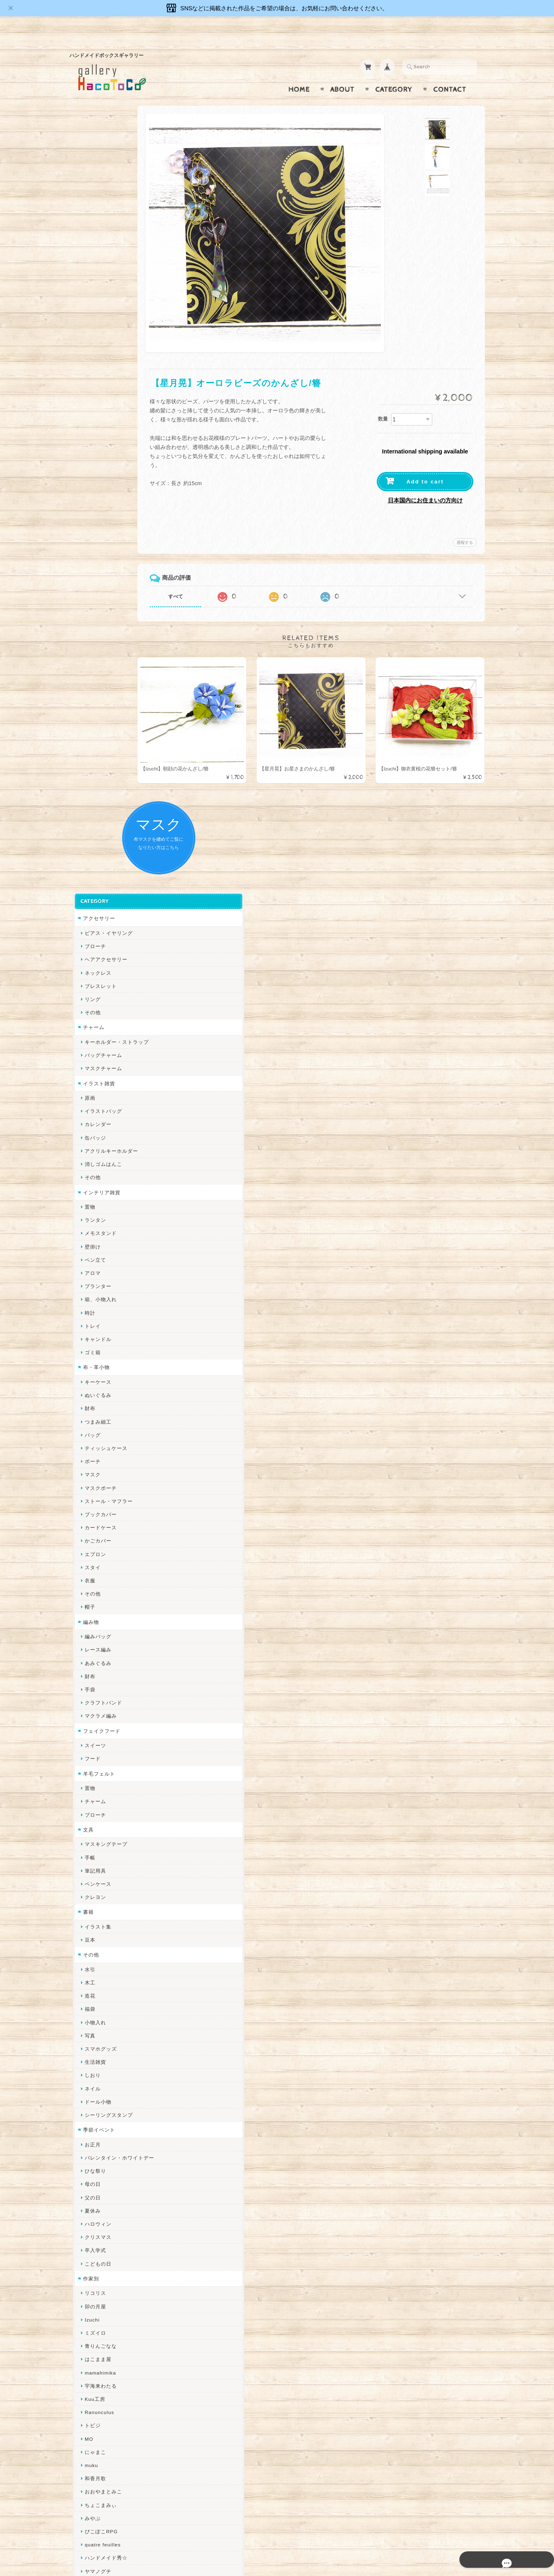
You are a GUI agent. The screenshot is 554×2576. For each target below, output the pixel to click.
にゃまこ (92, 1728)
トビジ (89, 1701)
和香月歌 (92, 1754)
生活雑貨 (92, 1338)
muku (88, 1741)
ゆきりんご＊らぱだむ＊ (110, 2178)
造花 (86, 1271)
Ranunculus (96, 1688)
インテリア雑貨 (98, 468)
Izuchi (89, 1595)
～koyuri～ (94, 1953)
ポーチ (89, 737)
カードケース (97, 803)
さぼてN (91, 2138)
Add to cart (425, 465)
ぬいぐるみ (94, 671)
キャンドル (94, 615)
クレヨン (92, 1173)
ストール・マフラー (105, 777)
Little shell (94, 2059)
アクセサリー (96, 194)
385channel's (98, 2085)
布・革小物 (93, 643)
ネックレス (94, 248)
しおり (89, 1351)
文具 (85, 1105)
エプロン (92, 829)
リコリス (92, 1569)
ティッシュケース (102, 724)
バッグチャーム (100, 331)
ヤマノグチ (94, 1847)
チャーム (90, 303)
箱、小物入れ (97, 575)
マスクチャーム (100, 344)
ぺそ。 (89, 1860)
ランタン (92, 496)
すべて (202, 580)
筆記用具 (92, 1146)
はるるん (92, 1926)
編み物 (88, 897)
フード (89, 1034)
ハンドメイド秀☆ (102, 1833)
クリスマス (94, 1513)
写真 (86, 1311)
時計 (86, 588)
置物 (86, 483)
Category (394, 73)
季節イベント (96, 1405)
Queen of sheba (101, 2019)
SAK (86, 2257)
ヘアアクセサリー (102, 235)
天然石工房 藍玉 (101, 1886)
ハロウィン (94, 1500)
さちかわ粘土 (97, 2072)
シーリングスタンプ (105, 1391)
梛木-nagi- (94, 1900)
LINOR (89, 2125)
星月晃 (89, 1939)
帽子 (86, 883)
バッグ (89, 711)
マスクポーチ (97, 763)
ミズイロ (92, 1609)
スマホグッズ (97, 1324)
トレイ (89, 602)
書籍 (85, 1188)
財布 (86, 684)
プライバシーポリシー (106, 2441)
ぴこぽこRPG (97, 1807)
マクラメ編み (97, 991)
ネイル (89, 1364)
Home (299, 73)
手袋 (86, 965)
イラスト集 (94, 1202)
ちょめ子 (92, 1979)
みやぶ (89, 1794)
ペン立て (92, 536)
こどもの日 (94, 1539)
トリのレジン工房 (102, 2231)
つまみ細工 (94, 697)
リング (89, 275)
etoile (88, 2244)
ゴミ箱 (89, 628)
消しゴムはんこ (100, 440)
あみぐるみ (94, 938)
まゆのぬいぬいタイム (108, 2046)
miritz (88, 1993)
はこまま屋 (94, 1635)
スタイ (89, 843)
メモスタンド (97, 509)
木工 (86, 1258)
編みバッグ (94, 912)
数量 (383, 403)
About (342, 73)
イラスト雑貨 (96, 359)
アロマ (89, 549)
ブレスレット (97, 262)
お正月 (89, 1420)
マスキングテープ (102, 1120)
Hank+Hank (95, 1966)
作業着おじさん (100, 1913)
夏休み (89, 1486)
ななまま (92, 2032)
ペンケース (94, 1160)
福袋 (86, 1285)
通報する (465, 526)
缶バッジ (92, 413)
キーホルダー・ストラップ (113, 318)
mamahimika (97, 1648)
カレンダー (94, 400)
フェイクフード (98, 1006)
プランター (94, 562)
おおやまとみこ (100, 1767)
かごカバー (94, 816)
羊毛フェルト (96, 1049)
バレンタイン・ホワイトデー (116, 1433)
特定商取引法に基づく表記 (111, 2457)
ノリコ (89, 1873)
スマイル (92, 2098)
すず (86, 2204)
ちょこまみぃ (97, 1780)
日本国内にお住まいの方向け (425, 484)
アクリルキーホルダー (108, 427)
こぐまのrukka (99, 2112)
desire (89, 2006)
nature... (92, 2164)
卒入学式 (92, 1526)
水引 (86, 1245)
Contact (449, 73)
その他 (89, 288)
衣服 (86, 856)
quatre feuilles (99, 1820)
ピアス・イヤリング (105, 209)
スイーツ (92, 1021)
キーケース (94, 658)
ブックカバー (97, 790)
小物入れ (92, 1298)
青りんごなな (97, 1622)
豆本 (86, 1216)
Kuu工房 (91, 1675)
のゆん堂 (92, 2151)
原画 (86, 374)
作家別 (88, 1554)
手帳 (86, 1133)
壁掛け (89, 522)
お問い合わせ (96, 2425)
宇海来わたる (97, 1662)
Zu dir (88, 2270)
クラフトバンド (100, 978)
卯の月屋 (92, 1582)
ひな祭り (92, 1447)
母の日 (89, 1460)
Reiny (88, 2284)
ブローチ (92, 222)
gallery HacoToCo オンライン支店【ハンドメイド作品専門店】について (115, 2402)
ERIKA (89, 2217)
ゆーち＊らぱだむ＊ (105, 2191)
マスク (89, 750)
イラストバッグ (100, 387)
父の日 (89, 1473)
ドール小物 (94, 1377)
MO (85, 1714)
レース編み (94, 925)
